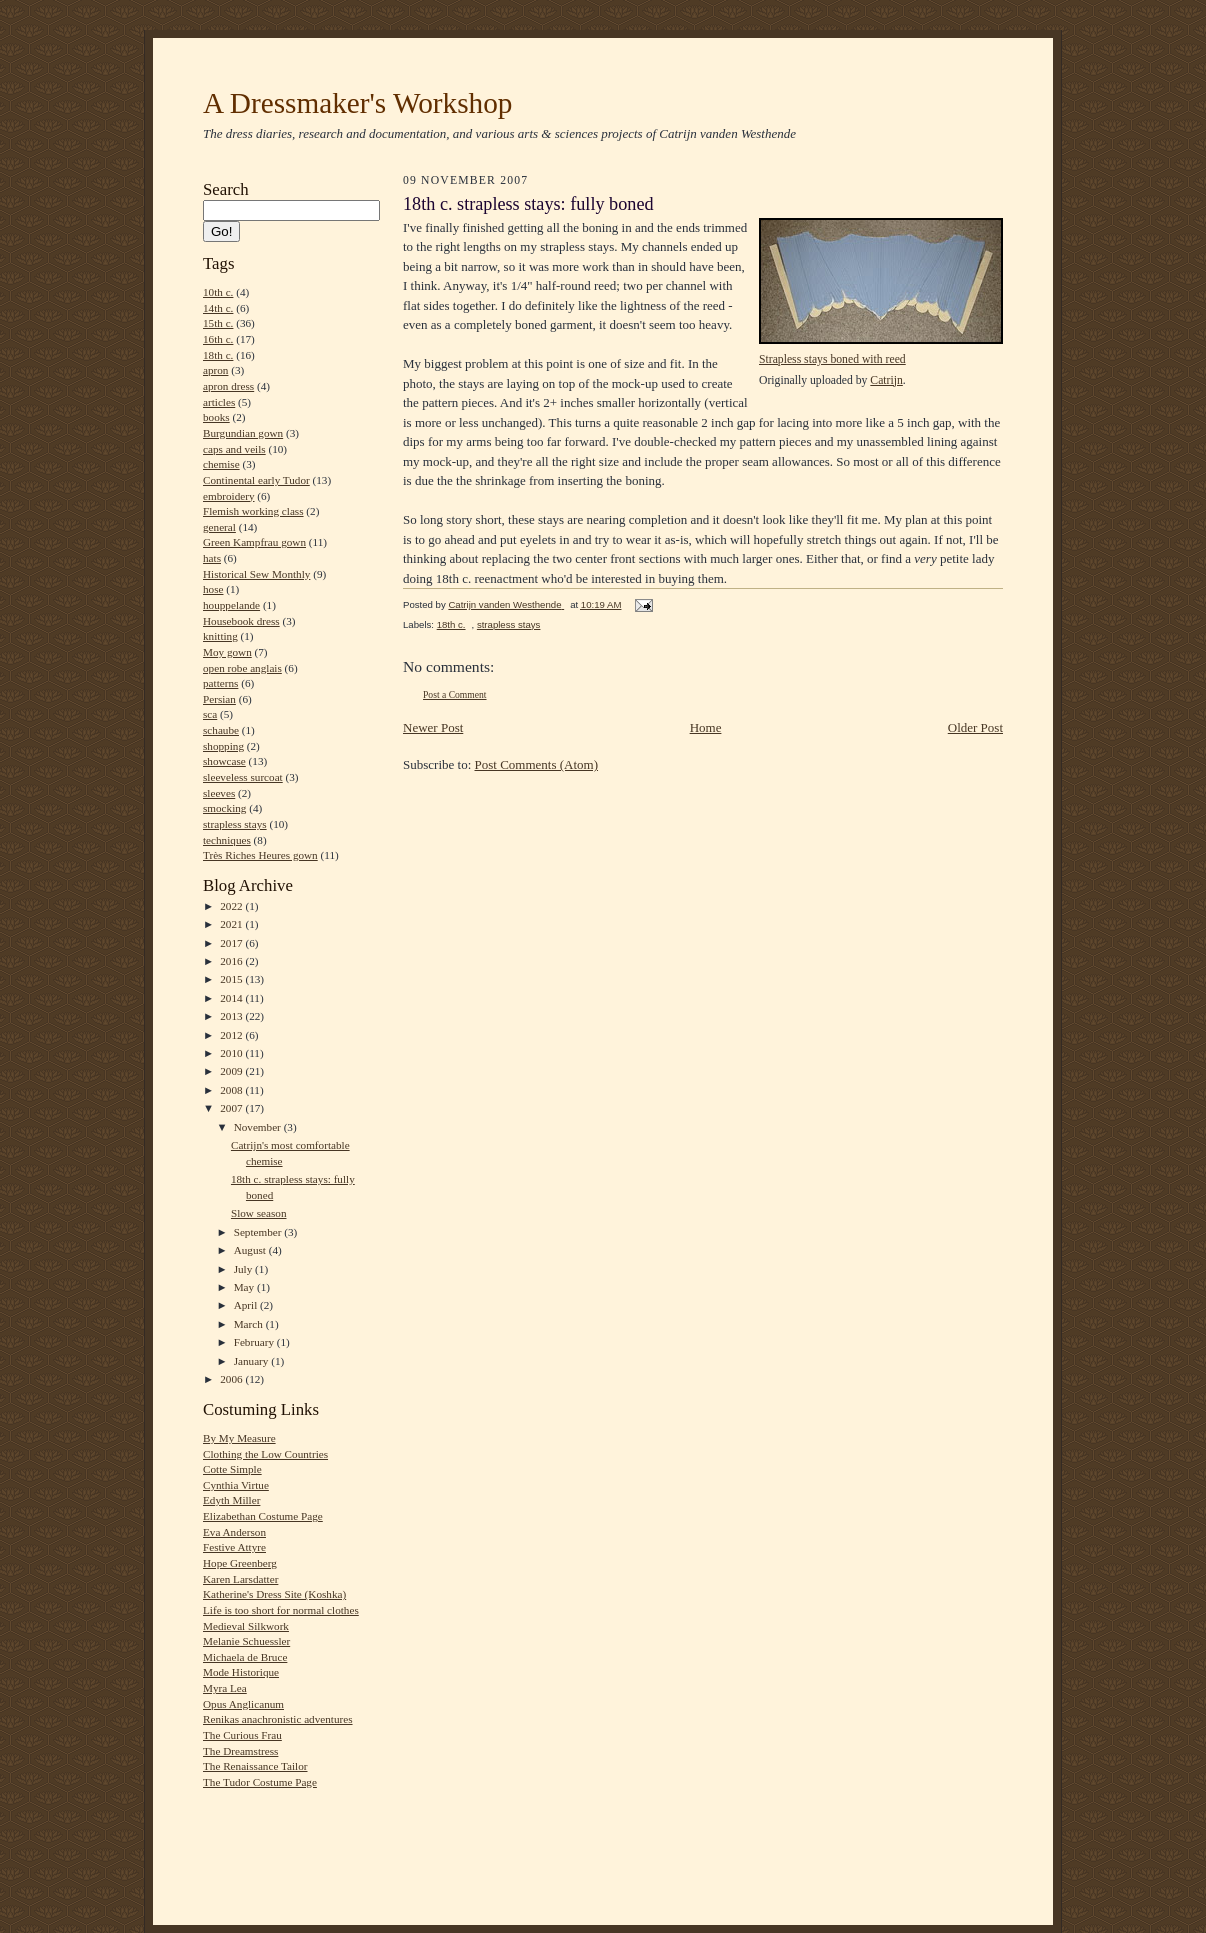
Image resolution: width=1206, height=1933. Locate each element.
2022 (232, 906)
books (216, 417)
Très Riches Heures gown (260, 855)
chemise (221, 464)
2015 (232, 979)
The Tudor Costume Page (260, 1782)
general (219, 527)
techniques (227, 840)
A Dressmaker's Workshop (357, 103)
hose (213, 589)
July (244, 1269)
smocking (224, 808)
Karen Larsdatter (240, 1579)
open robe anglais (242, 668)
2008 (232, 1090)
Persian (219, 699)
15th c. (218, 323)
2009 (232, 1071)
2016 (232, 961)
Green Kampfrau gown (254, 542)
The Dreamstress (240, 1751)
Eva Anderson (234, 1532)
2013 (232, 1016)
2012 (232, 1035)
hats (212, 558)
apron (215, 370)
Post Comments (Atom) (537, 764)
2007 (232, 1108)
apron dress (228, 386)
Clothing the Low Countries (265, 1454)
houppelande (231, 605)
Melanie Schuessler (246, 1641)
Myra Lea (225, 1688)
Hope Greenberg (240, 1563)
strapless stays (235, 824)
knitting (220, 636)
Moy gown (227, 652)
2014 (232, 998)
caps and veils (234, 449)
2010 (232, 1053)
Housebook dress (241, 621)
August (251, 1250)
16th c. (218, 339)
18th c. (218, 355)
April (247, 1305)
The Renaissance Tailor (255, 1766)
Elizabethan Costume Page (263, 1516)
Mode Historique (241, 1672)
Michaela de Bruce (245, 1657)
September (259, 1232)
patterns (220, 683)
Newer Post (433, 727)
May (245, 1287)
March (250, 1324)
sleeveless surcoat (243, 777)
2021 (232, 924)
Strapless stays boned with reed (832, 359)
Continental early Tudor (256, 480)
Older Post (975, 727)
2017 (232, 943)
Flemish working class (253, 511)
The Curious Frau (242, 1735)
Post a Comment (455, 694)
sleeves (219, 793)
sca (210, 714)
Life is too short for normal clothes (281, 1610)
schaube (221, 730)
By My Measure (239, 1438)
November (259, 1127)
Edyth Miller (231, 1500)
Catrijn (886, 380)
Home (706, 727)
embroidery (229, 496)
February (255, 1342)
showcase (224, 761)
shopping (223, 746)
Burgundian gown (243, 433)
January (253, 1361)
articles (219, 402)
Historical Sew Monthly (256, 574)
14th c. (218, 308)
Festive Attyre (234, 1547)
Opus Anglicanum (243, 1704)
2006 (232, 1379)
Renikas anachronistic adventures (278, 1719)
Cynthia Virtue (236, 1485)
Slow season (259, 1213)
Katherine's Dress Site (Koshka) (274, 1594)
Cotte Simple (232, 1469)
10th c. (218, 292)
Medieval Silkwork (246, 1626)
